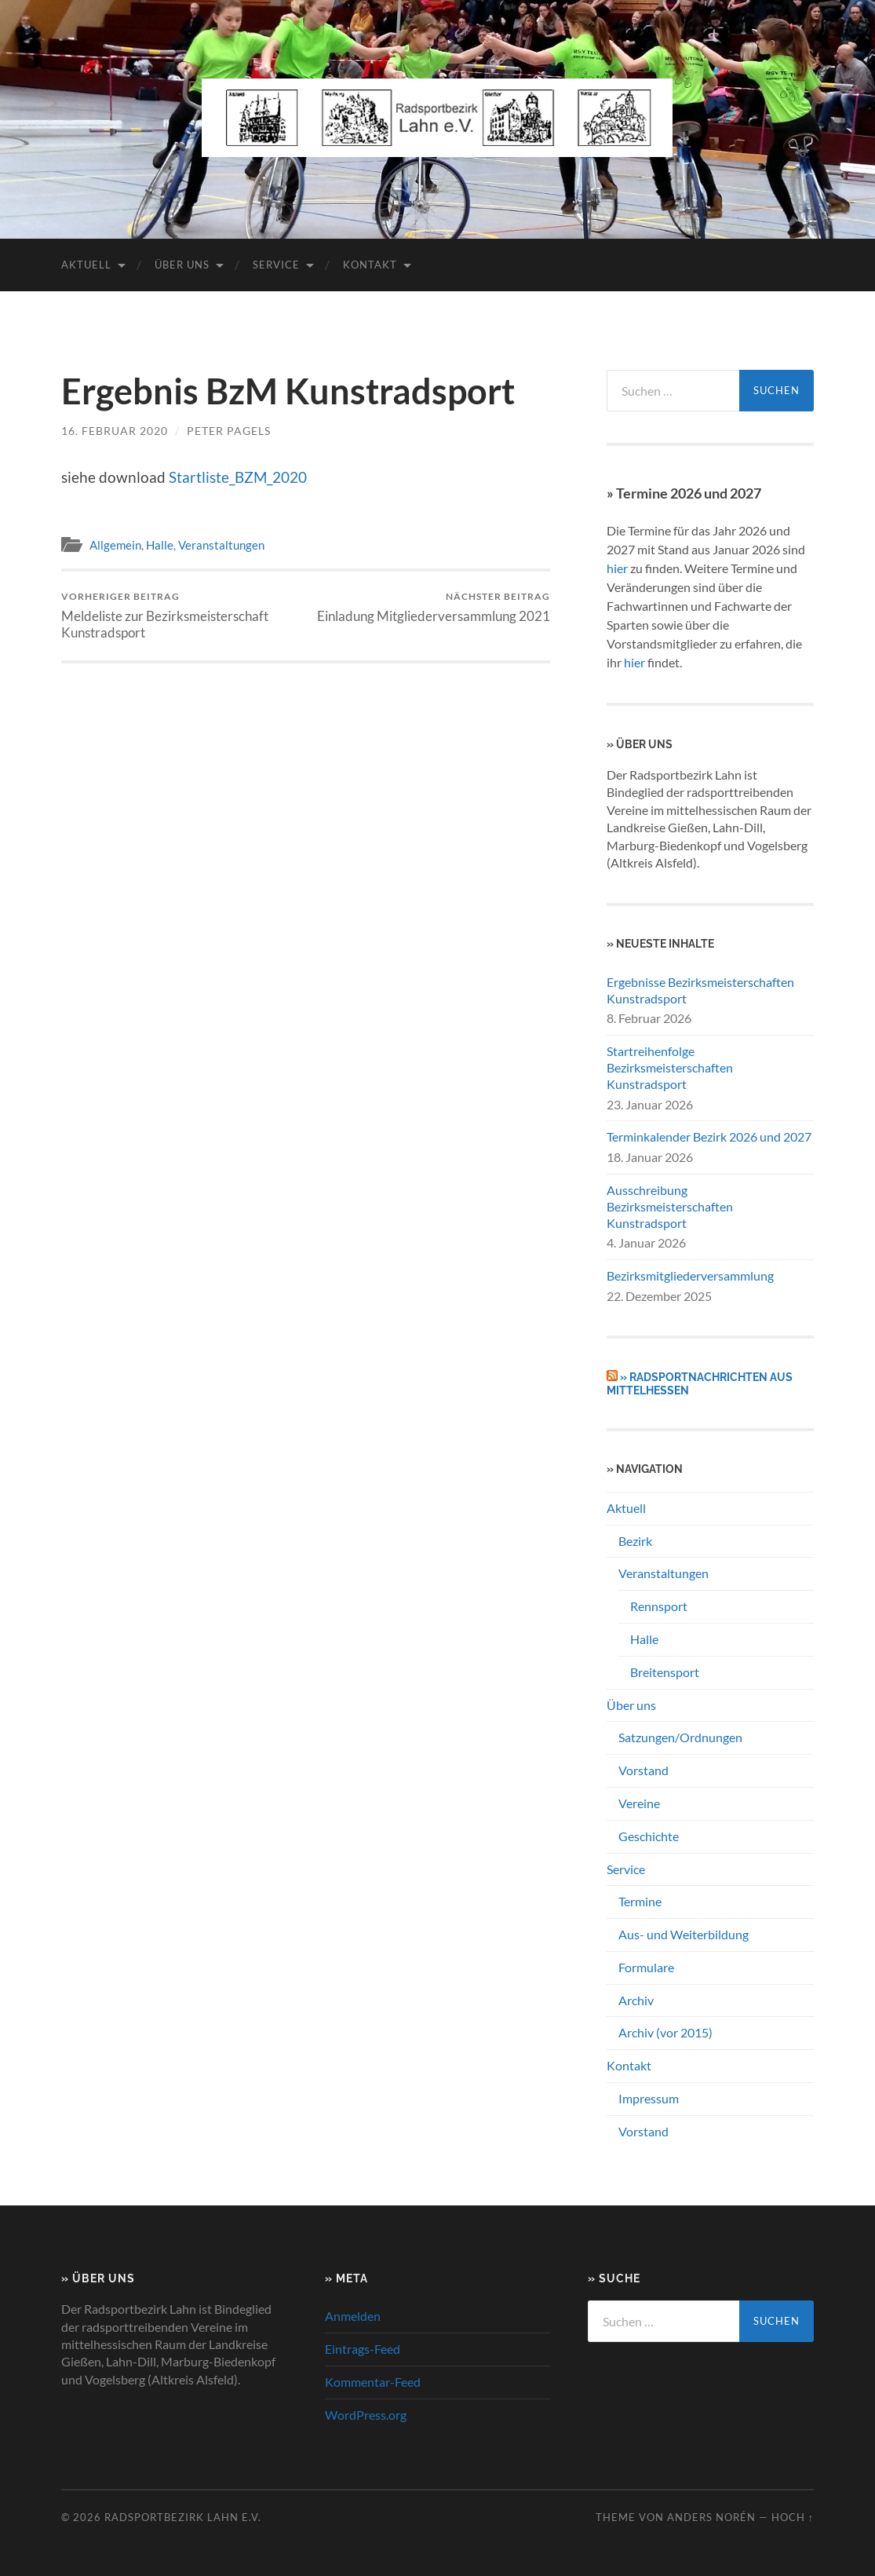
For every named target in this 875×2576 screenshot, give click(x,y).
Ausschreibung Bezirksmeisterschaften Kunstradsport (670, 1206)
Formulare (646, 1967)
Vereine (639, 1803)
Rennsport (658, 1606)
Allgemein (115, 545)
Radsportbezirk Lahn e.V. (182, 2517)
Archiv (636, 2000)
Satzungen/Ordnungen (680, 1737)
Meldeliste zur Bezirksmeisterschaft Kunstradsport (181, 615)
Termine (640, 1901)
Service (276, 264)
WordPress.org (366, 2414)
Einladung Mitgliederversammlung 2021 (433, 607)
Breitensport (664, 1671)
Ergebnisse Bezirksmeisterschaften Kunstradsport (700, 990)
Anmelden (353, 2315)
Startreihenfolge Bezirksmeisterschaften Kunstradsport (670, 1067)
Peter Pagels (229, 430)
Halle (159, 545)
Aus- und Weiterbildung (683, 1934)
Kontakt (370, 264)
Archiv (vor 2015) (665, 2032)
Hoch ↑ (792, 2517)
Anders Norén (711, 2517)
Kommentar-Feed (373, 2381)
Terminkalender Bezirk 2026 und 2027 (709, 1136)
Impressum (648, 2098)
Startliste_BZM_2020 (238, 477)
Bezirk (635, 1540)
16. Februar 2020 (114, 430)
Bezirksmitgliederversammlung (690, 1275)
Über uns (182, 264)
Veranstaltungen (221, 545)
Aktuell (86, 264)
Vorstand (643, 1770)
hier (617, 568)
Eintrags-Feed (362, 2348)
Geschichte (648, 1836)
